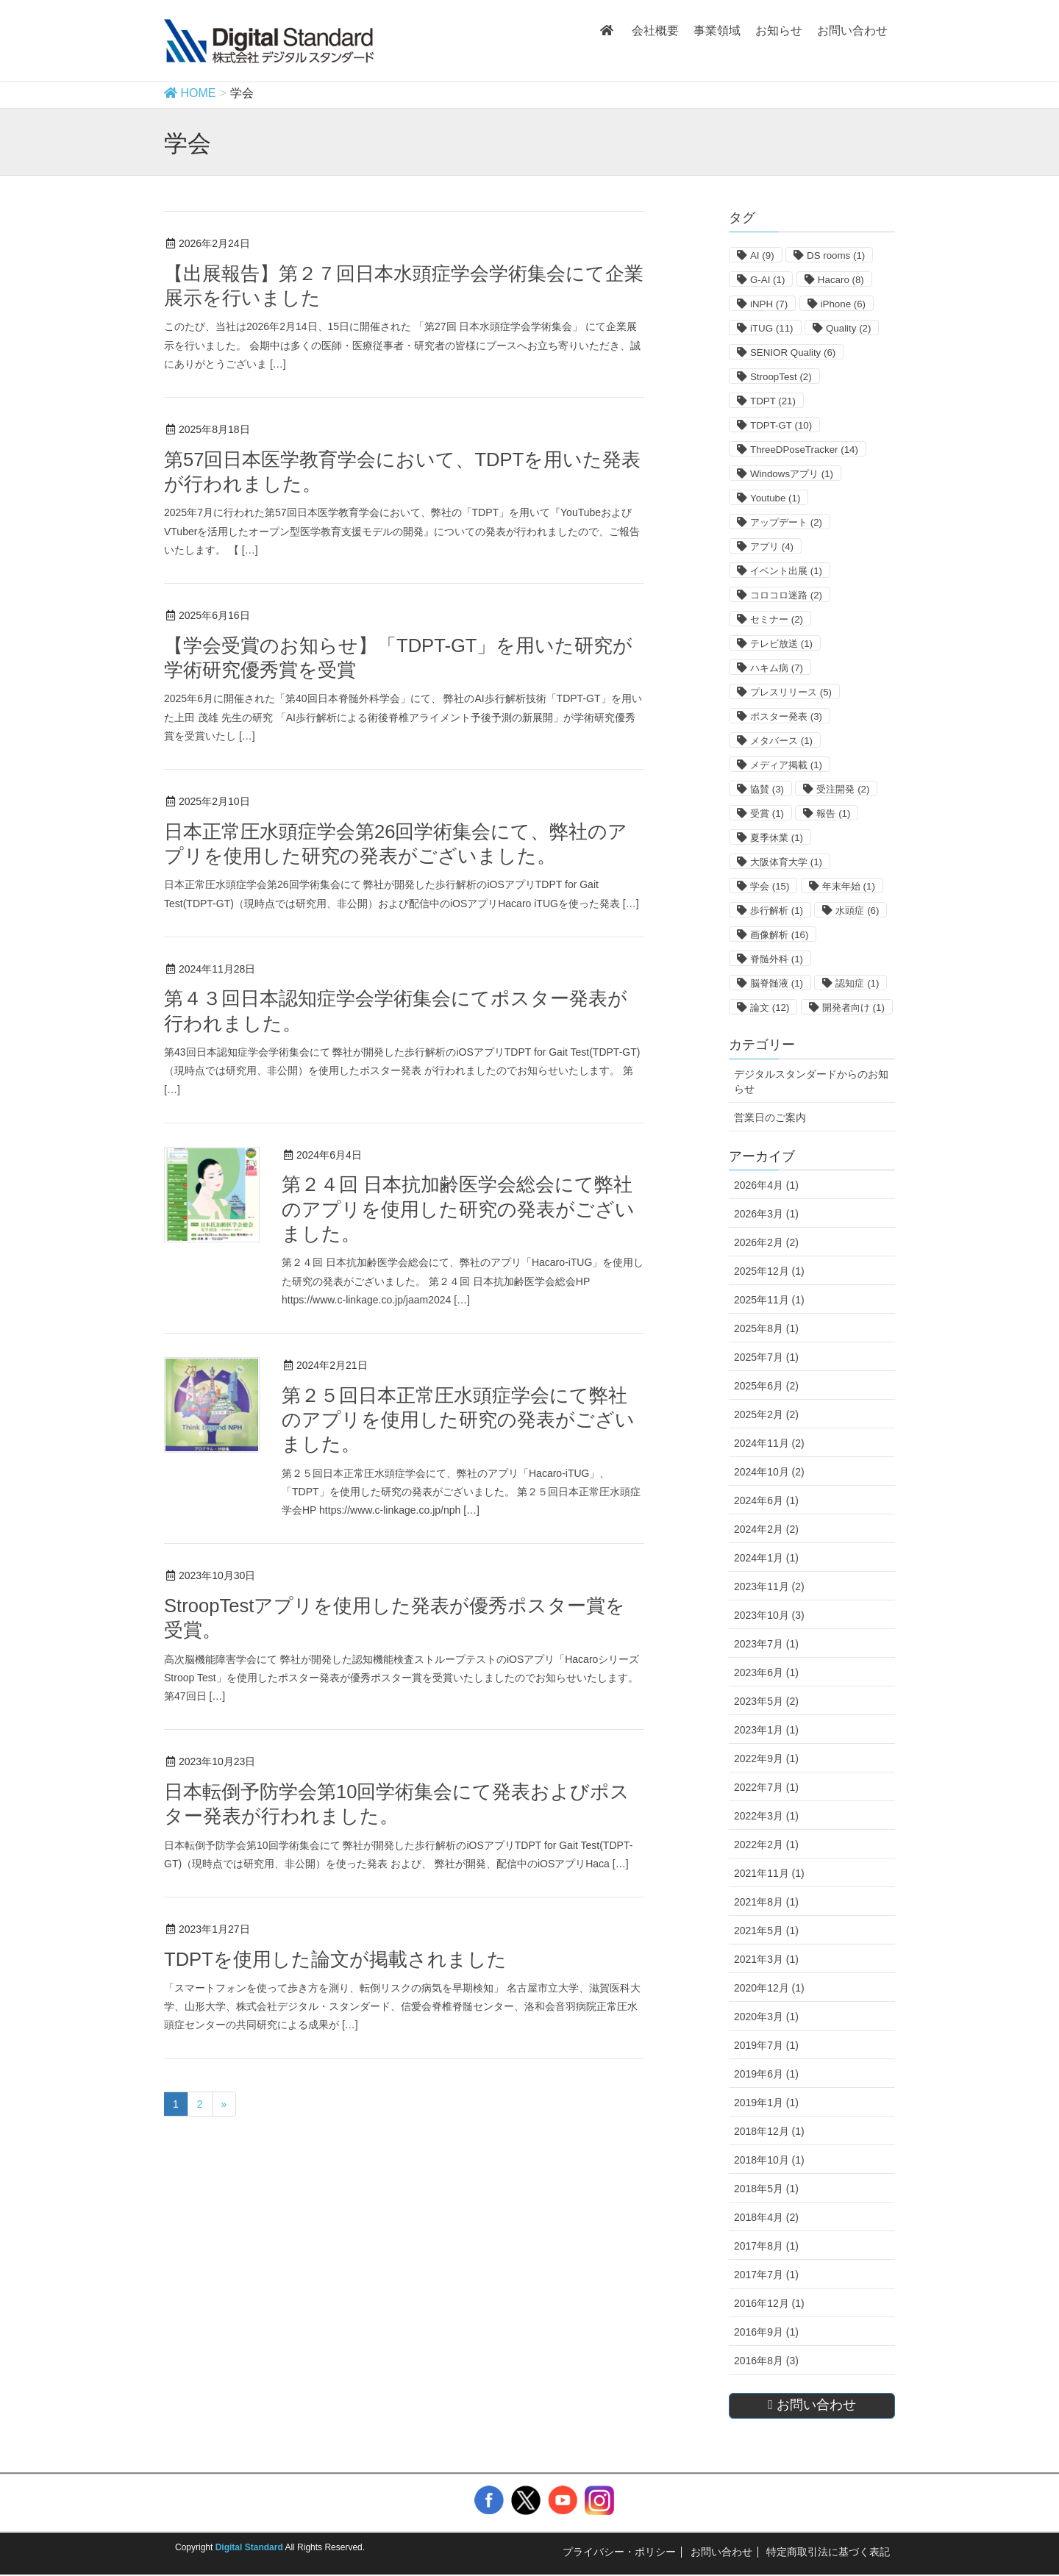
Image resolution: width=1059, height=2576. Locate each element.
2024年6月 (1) (766, 1500)
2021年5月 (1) (766, 1930)
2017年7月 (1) (766, 2274)
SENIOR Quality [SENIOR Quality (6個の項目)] (792, 352)
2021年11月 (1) (769, 1873)
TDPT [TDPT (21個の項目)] (773, 401)
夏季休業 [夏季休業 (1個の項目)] (776, 837)
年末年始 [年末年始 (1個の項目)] (848, 886)
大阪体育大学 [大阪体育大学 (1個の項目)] (786, 861)
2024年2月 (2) (766, 1529)
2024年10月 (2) (769, 1472)
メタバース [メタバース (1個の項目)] (781, 740)
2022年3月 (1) (766, 1816)
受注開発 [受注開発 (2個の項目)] (842, 789)
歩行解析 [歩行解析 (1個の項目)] (776, 910)
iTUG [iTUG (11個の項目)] (772, 328)
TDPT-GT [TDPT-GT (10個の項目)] (781, 425)
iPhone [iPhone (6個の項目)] (843, 304)
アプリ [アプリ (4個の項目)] (772, 546)
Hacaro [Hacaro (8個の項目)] (841, 279)
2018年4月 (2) (766, 2217)
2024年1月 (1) (766, 1558)
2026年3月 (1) (766, 1214)
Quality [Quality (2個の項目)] (848, 328)
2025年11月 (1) (769, 1300)
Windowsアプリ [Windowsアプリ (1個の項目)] (791, 473)
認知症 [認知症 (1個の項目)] (857, 983)
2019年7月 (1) (766, 2045)
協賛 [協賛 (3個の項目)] (767, 789)
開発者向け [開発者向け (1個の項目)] (853, 1007)
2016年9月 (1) (766, 2332)
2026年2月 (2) (766, 1242)
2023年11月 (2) (769, 1586)
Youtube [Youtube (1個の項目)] (775, 498)
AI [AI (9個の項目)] (762, 255)
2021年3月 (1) (766, 1959)
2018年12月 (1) (769, 2131)
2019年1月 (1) (766, 2102)
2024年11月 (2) (769, 1443)
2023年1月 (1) (766, 1730)
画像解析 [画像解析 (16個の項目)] (779, 934)
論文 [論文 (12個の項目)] (769, 1007)
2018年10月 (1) (769, 2160)
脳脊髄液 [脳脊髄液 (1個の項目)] (776, 983)
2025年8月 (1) (766, 1328)
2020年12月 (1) (769, 1988)
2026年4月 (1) (766, 1185)
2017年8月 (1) (766, 2246)
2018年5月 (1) (766, 2188)
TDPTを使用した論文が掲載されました (335, 1959)
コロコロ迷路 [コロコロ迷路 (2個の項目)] (786, 595)
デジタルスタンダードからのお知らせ (811, 1081)
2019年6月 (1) (766, 2074)
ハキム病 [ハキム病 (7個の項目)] (776, 667)
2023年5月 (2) (766, 1701)
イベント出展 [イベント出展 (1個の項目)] (786, 570)
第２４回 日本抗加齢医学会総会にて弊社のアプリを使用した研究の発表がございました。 (458, 1209)
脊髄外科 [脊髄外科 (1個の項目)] (776, 959)
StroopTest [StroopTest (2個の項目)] (781, 376)
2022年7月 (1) (766, 1787)
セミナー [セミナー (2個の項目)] (776, 619)
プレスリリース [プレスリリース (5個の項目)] (791, 692)
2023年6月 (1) (766, 1672)
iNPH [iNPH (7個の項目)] (769, 304)
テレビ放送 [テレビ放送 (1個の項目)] (781, 643)
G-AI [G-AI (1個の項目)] (767, 279)
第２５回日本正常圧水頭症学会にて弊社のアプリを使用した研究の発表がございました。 (458, 1420)
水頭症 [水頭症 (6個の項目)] (857, 910)
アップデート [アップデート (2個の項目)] (786, 522)
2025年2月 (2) (766, 1414)
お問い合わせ (721, 2552)
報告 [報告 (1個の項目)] (833, 813)
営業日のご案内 (770, 1117)
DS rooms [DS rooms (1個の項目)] (836, 255)
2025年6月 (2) (766, 1386)
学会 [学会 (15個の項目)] (769, 886)
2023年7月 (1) (766, 1644)
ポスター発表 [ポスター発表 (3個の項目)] (786, 716)
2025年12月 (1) (769, 1271)
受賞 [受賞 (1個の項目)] (767, 813)
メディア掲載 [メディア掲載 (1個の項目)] (786, 764)
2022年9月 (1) (766, 1758)
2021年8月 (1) (766, 1902)
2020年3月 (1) (766, 2016)
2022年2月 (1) (766, 1844)
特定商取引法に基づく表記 (828, 2552)
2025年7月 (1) (766, 1357)
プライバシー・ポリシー (619, 2552)
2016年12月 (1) (769, 2303)
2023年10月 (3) (769, 1615)
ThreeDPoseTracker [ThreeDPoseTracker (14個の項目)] (804, 449)
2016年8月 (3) (766, 2360)
